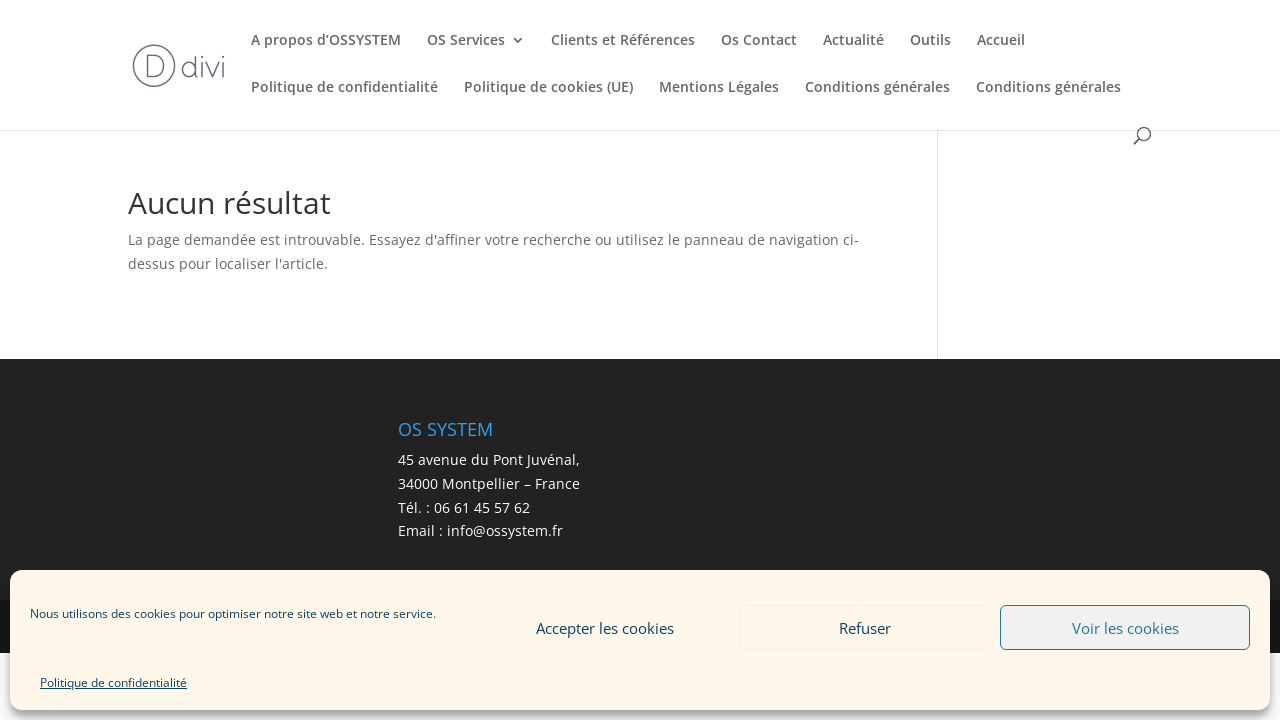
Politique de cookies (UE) (548, 88)
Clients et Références (623, 41)
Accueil (1001, 41)
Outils (930, 41)
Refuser (865, 628)
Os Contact (759, 41)
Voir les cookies (1125, 628)
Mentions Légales (719, 88)
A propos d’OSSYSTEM (326, 41)
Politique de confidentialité (113, 682)
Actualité (853, 41)
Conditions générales (877, 88)
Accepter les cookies (605, 628)
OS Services (466, 41)
